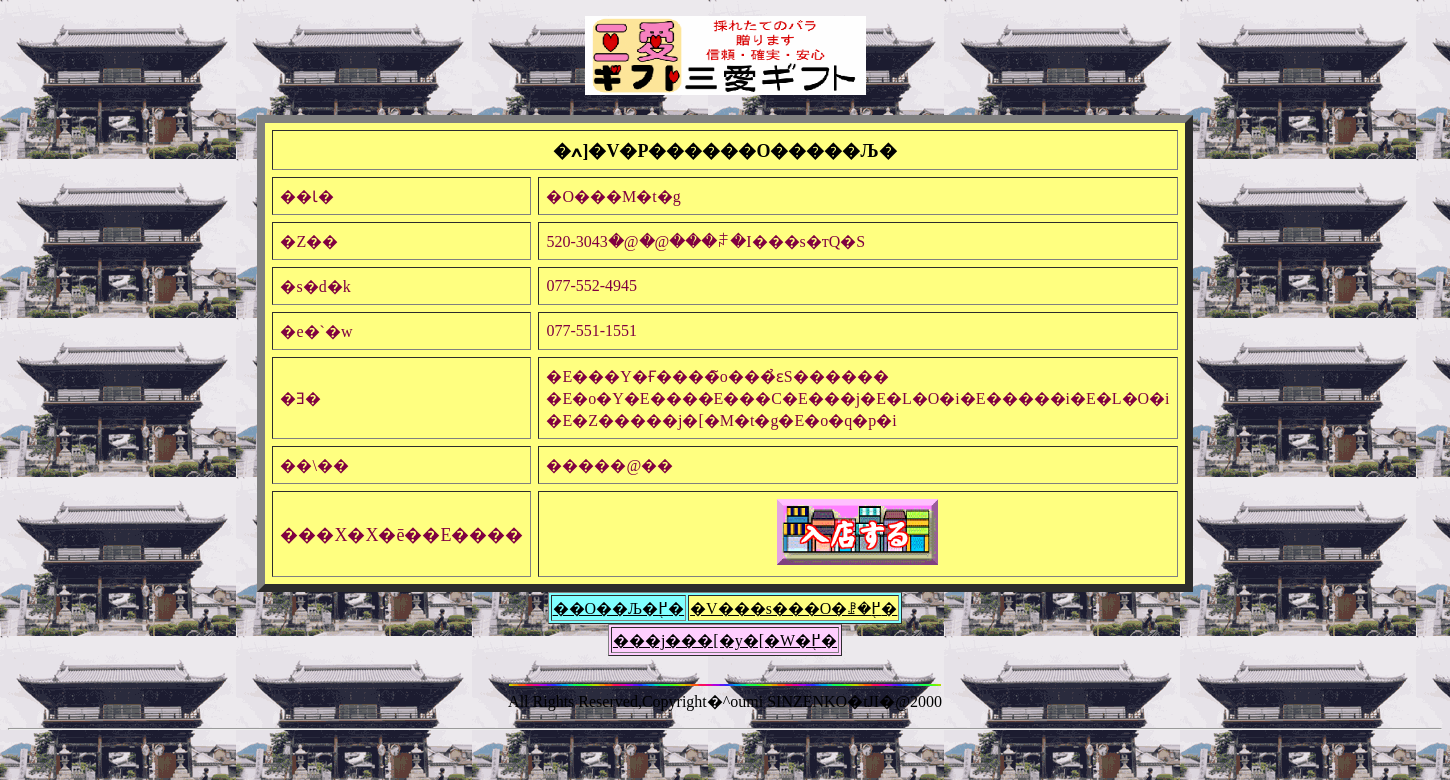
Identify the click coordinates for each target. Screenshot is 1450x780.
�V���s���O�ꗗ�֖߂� (793, 608)
